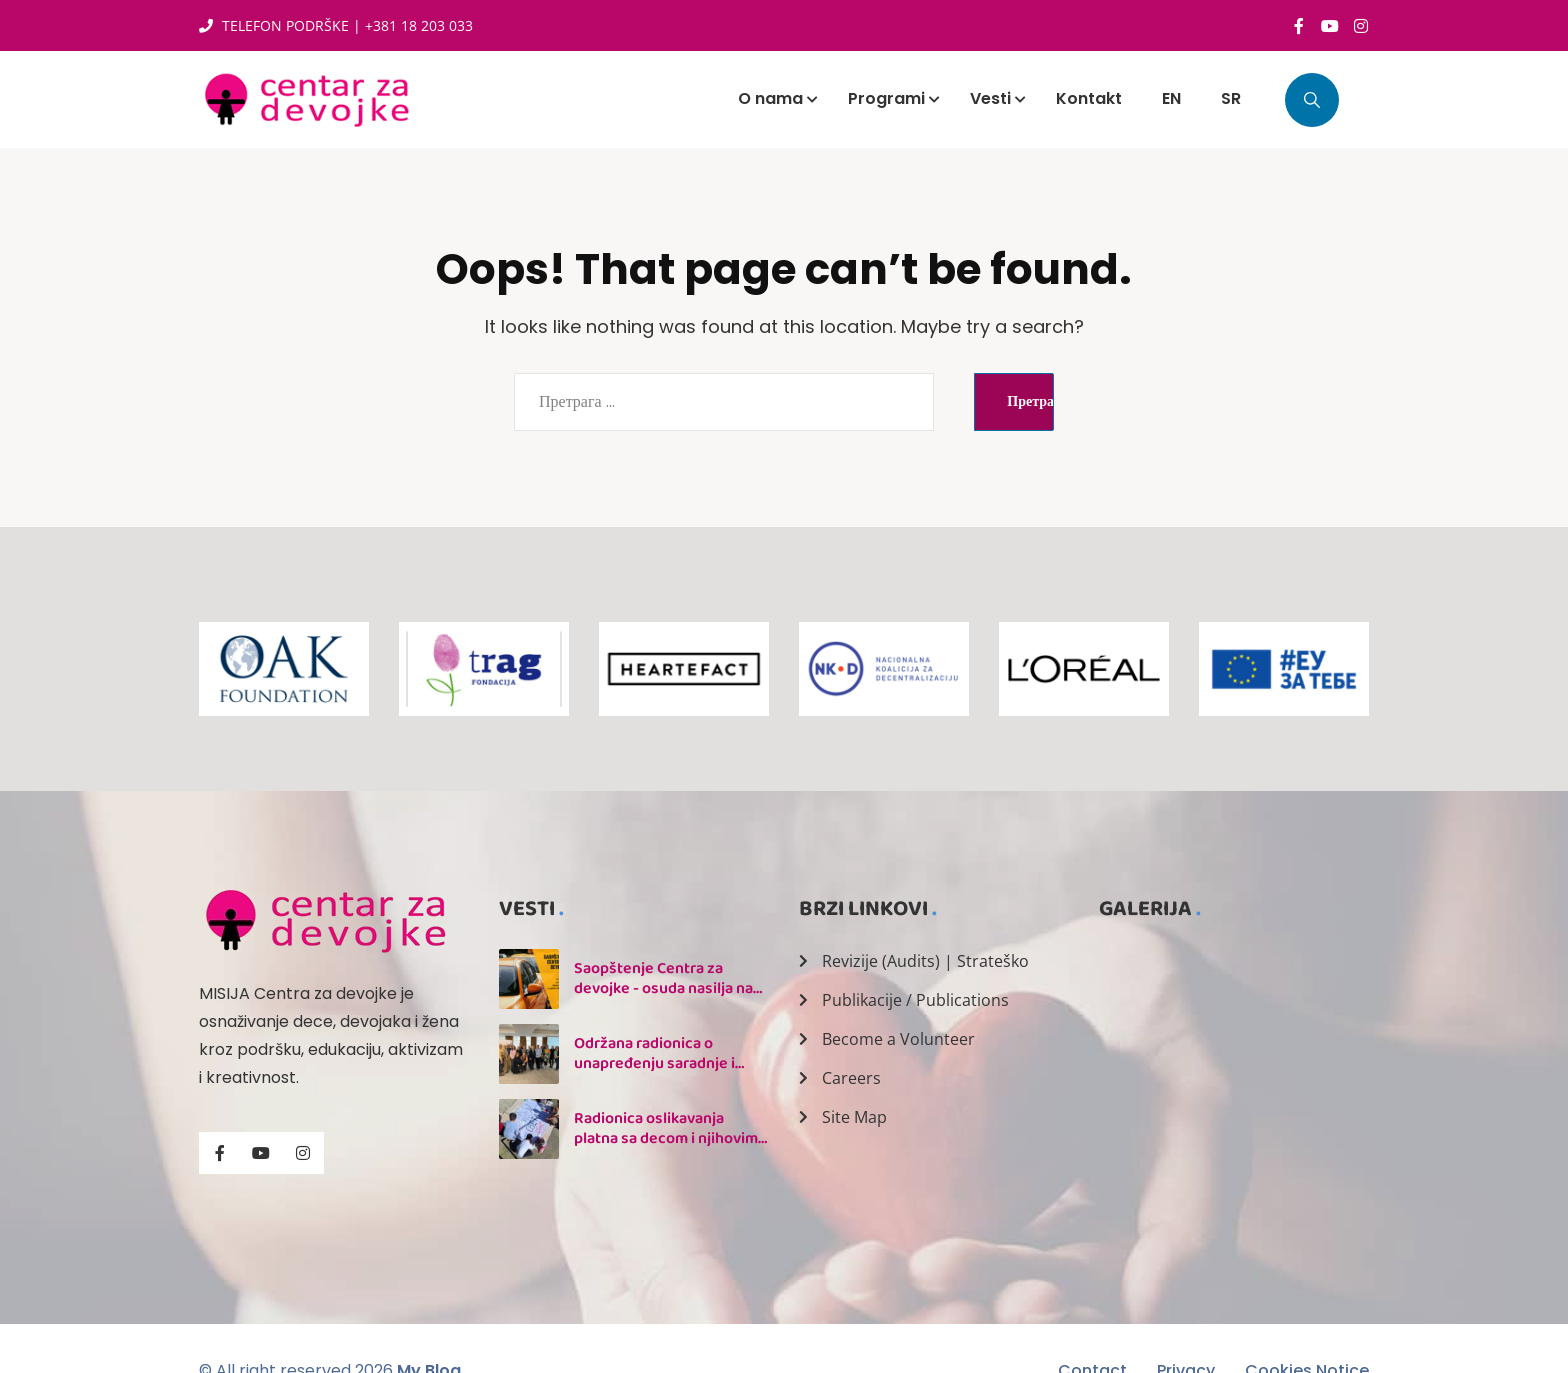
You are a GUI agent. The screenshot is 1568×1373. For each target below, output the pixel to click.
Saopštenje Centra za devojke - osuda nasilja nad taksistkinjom (668, 988)
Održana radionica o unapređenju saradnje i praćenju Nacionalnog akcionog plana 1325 (654, 1073)
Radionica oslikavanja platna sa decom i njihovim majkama (666, 1138)
